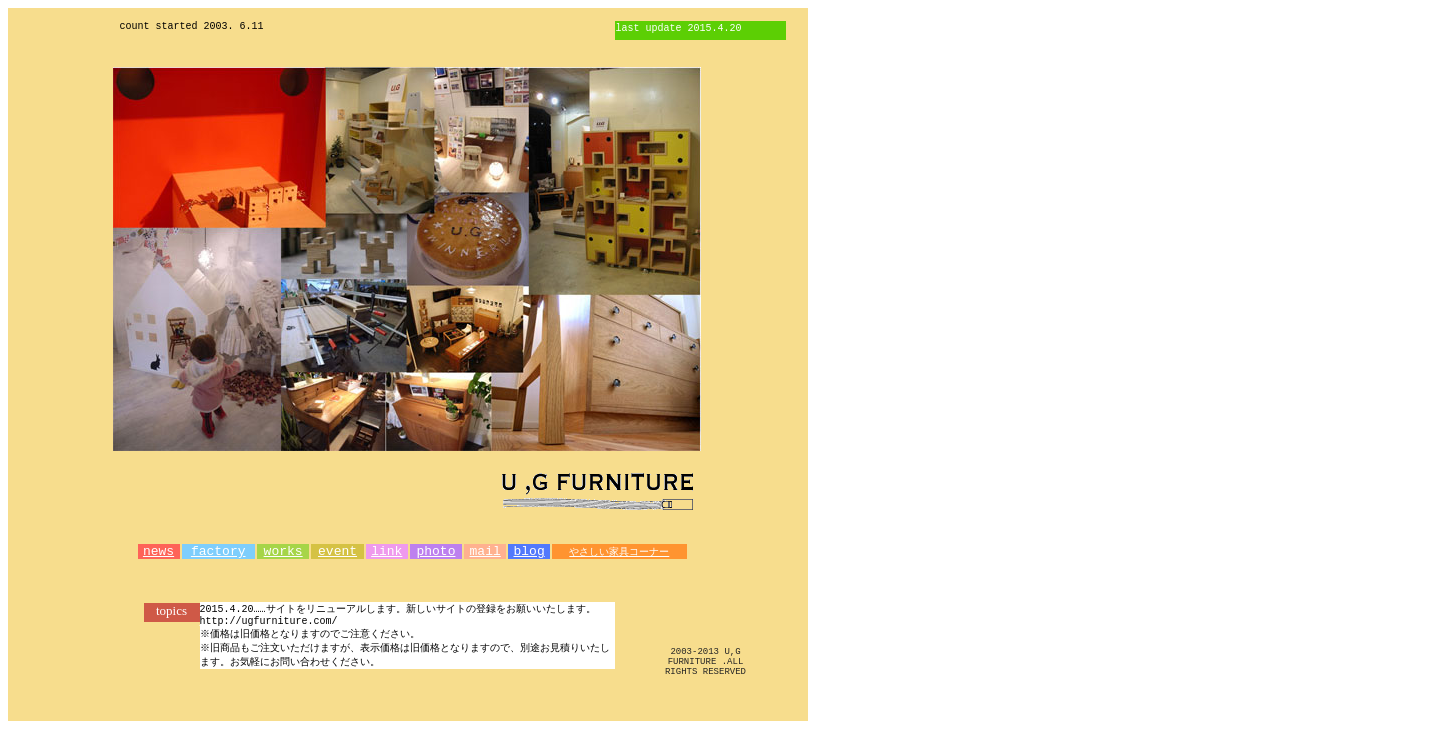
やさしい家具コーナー (619, 553)
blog (528, 553)
